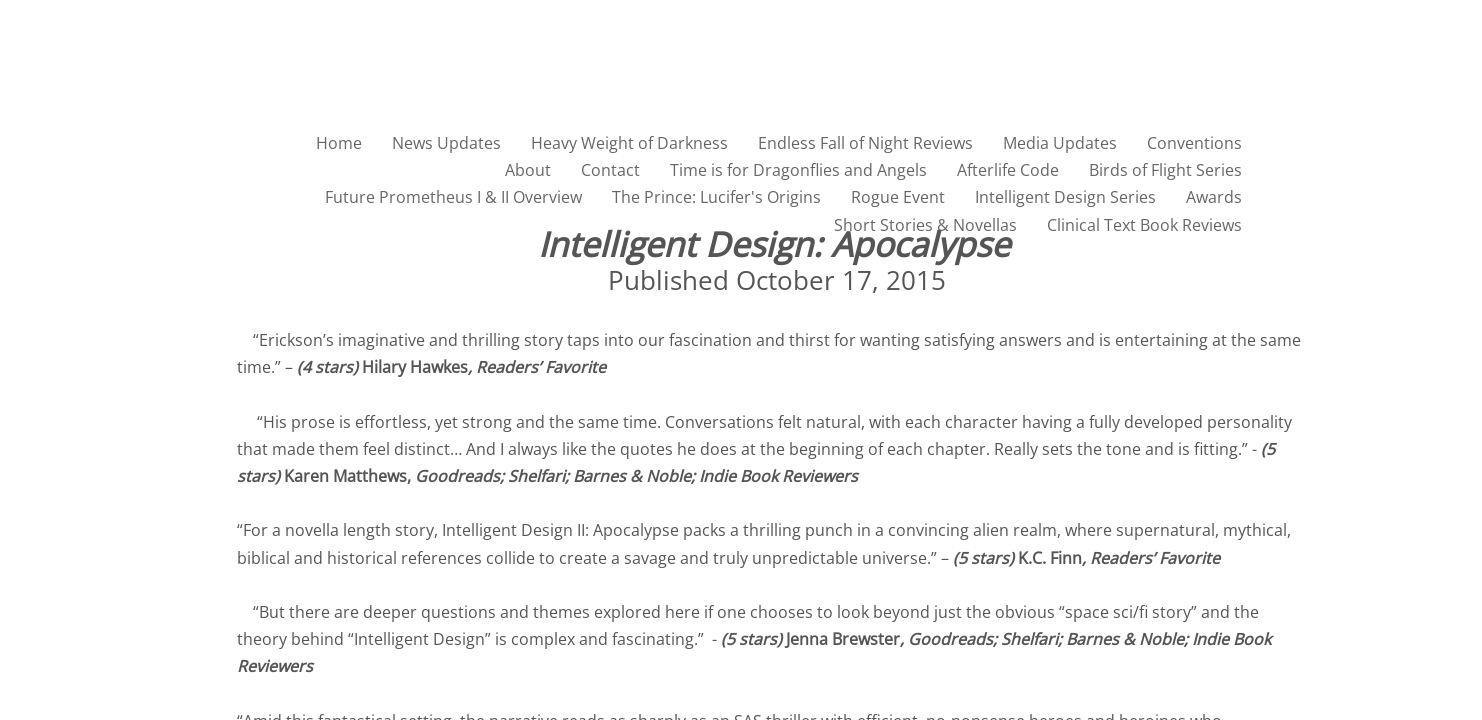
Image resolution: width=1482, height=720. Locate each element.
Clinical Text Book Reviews (1144, 225)
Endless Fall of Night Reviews (865, 143)
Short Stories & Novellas (925, 225)
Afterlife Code (1008, 170)
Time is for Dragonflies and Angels (798, 170)
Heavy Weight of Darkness (629, 143)
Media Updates (1060, 143)
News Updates (446, 143)
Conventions (1194, 143)
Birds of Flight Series (1165, 170)
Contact (610, 170)
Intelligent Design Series (1065, 197)
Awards (1214, 197)
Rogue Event (898, 197)
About (528, 170)
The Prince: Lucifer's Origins (716, 197)
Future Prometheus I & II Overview (453, 197)
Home (339, 143)
